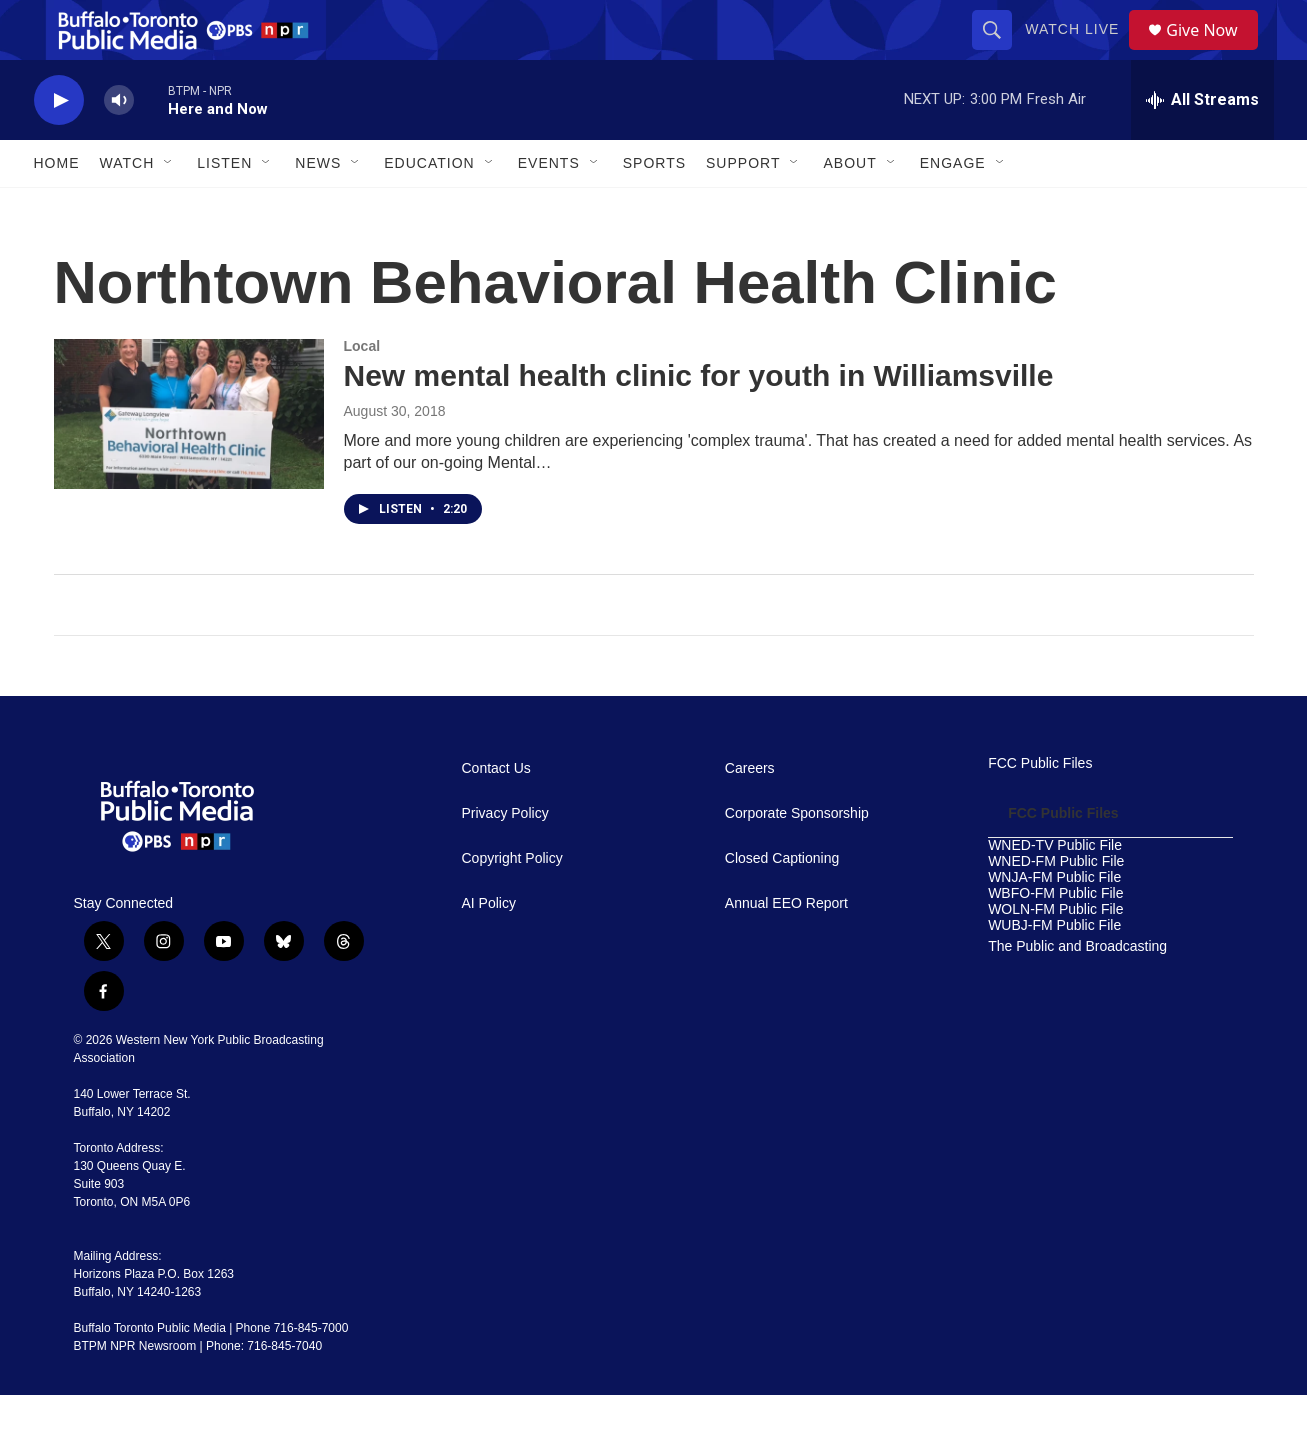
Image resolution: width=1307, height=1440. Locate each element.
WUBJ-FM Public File (1054, 970)
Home (57, 208)
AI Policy (489, 948)
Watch (127, 208)
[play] (59, 145)
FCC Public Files (1040, 808)
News (318, 208)
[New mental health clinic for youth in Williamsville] (189, 459)
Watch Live (1079, 52)
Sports (654, 208)
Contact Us (496, 813)
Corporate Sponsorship (797, 858)
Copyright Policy (512, 903)
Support (743, 208)
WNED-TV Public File (1055, 890)
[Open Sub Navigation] (169, 208)
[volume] (119, 145)
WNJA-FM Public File (1054, 922)
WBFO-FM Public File (1055, 938)
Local (362, 391)
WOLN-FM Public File (1055, 954)
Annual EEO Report (786, 948)
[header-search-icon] (999, 52)
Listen (224, 208)
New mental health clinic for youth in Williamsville (699, 420)
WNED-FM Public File (1056, 906)
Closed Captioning (782, 903)
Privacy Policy (505, 858)
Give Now (1213, 52)
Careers (750, 813)
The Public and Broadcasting (1077, 991)
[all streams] (1202, 145)
